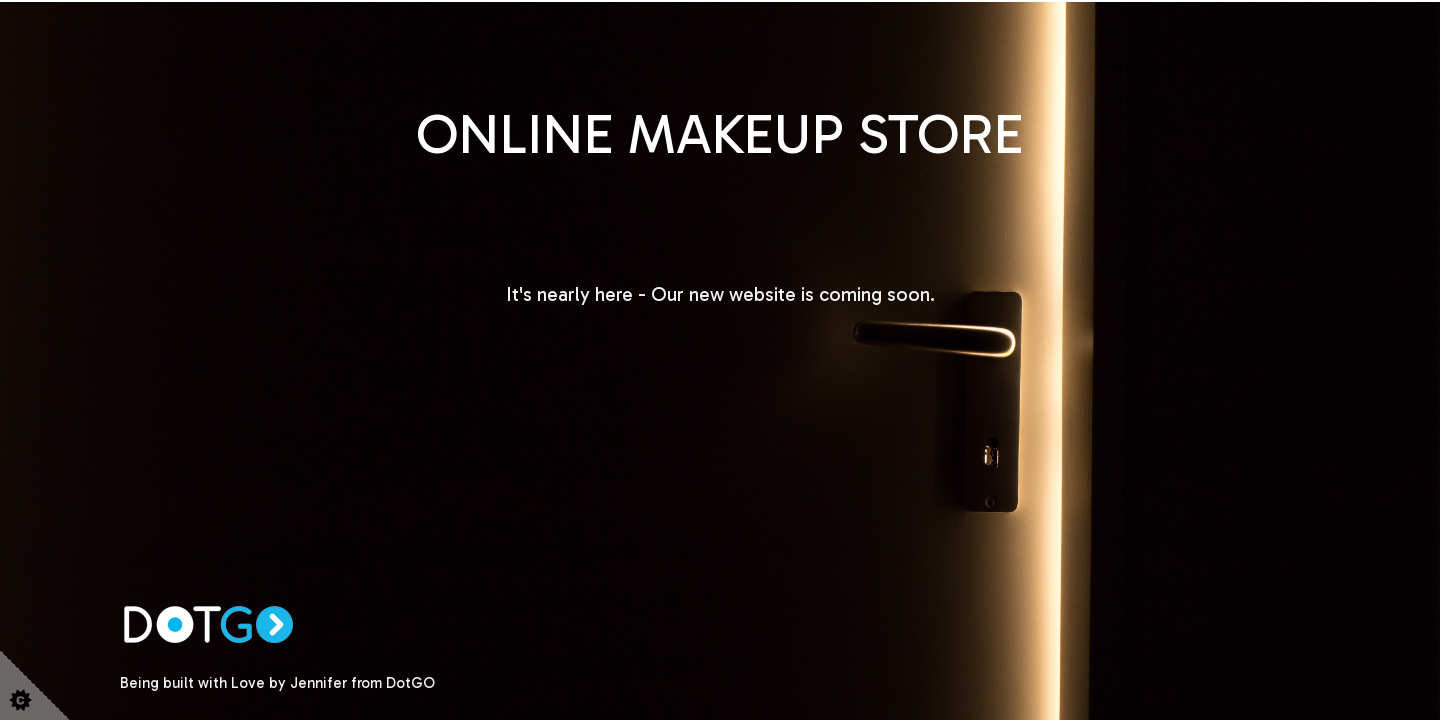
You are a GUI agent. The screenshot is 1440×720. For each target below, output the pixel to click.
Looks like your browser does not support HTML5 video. (720, 360)
